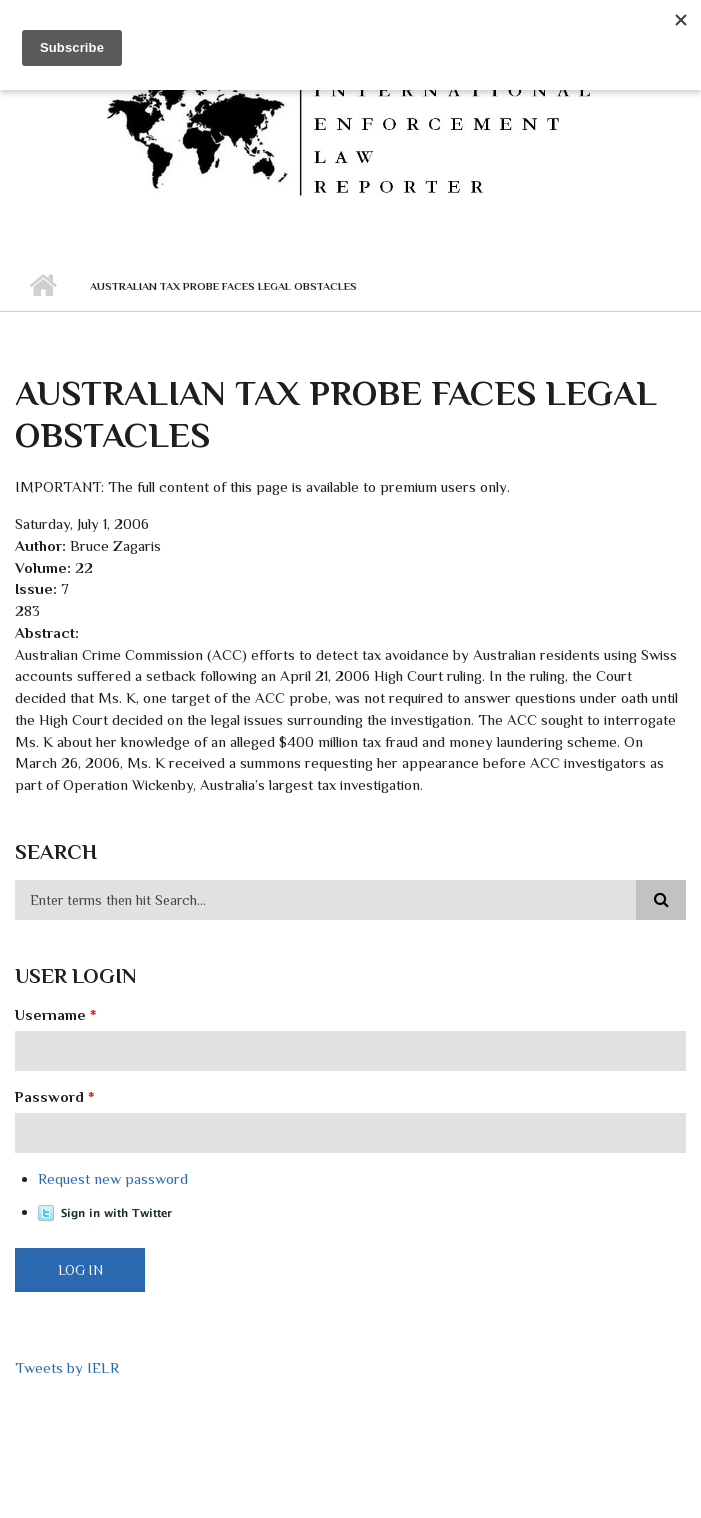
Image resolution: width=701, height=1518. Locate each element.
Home (42, 286)
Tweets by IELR (67, 1367)
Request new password (113, 1178)
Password (55, 1096)
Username (56, 1014)
